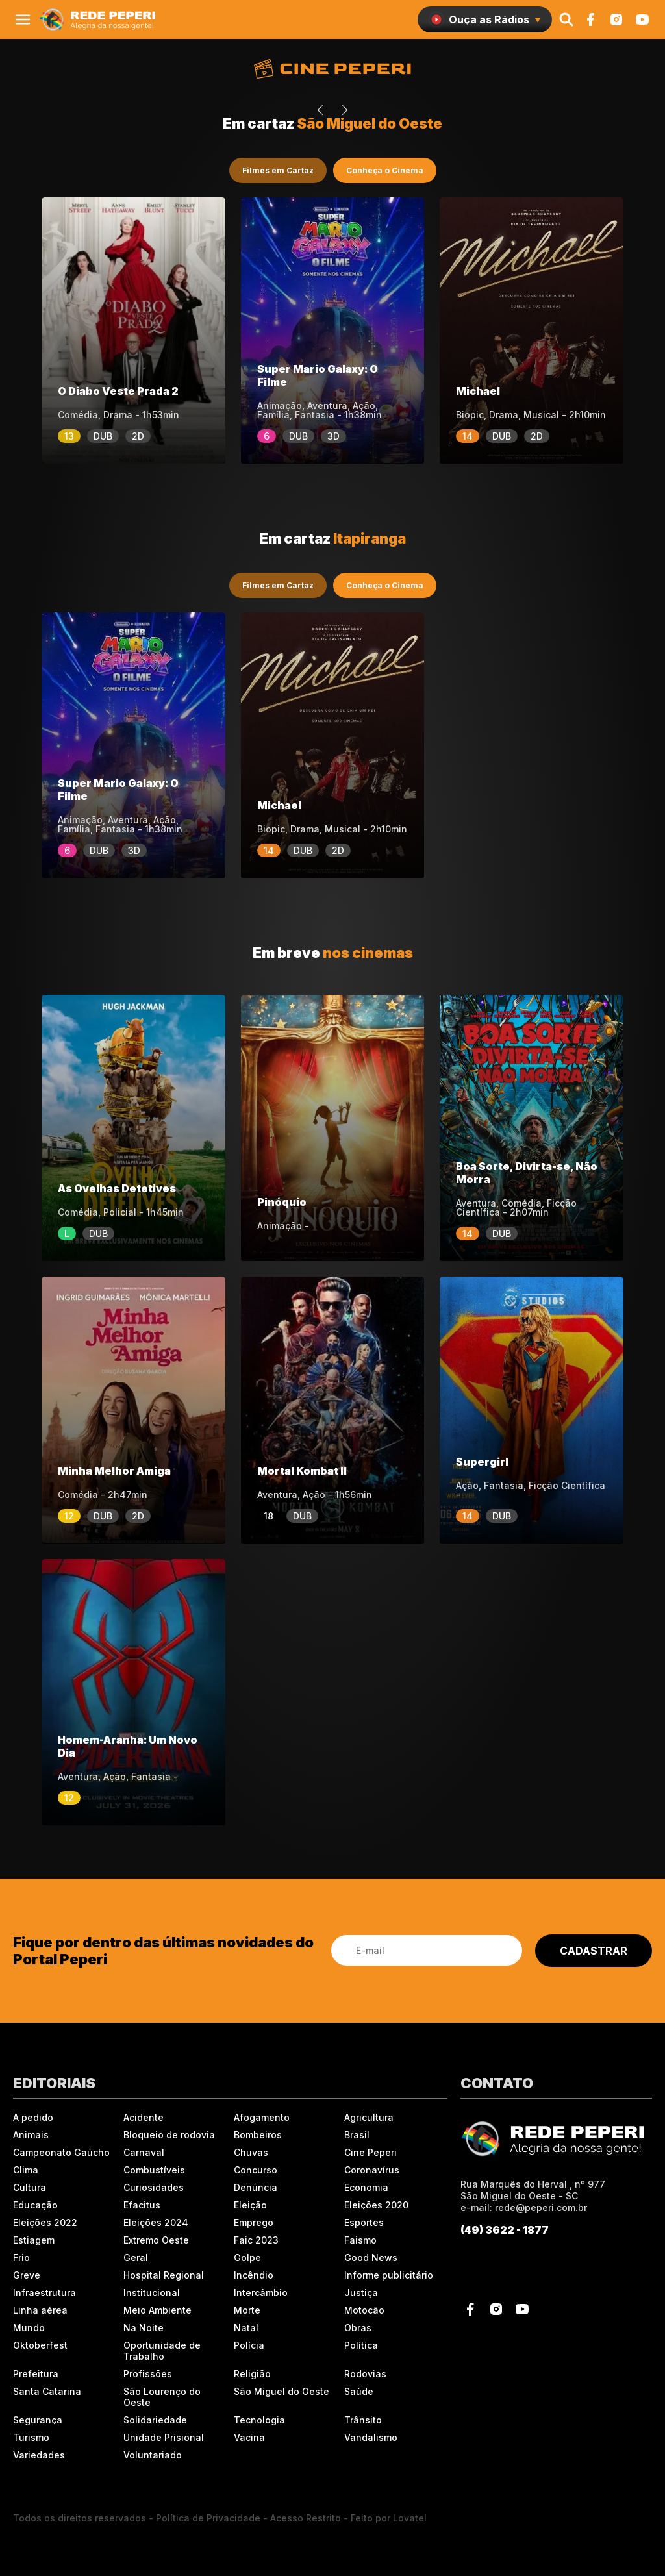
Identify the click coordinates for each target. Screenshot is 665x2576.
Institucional (151, 2292)
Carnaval (143, 2152)
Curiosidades (153, 2187)
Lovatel (410, 2517)
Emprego (253, 2222)
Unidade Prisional (163, 2437)
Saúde (358, 2391)
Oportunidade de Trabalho (162, 2351)
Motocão (364, 2310)
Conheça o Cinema (384, 170)
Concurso (255, 2169)
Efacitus (141, 2204)
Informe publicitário (388, 2275)
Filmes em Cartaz (278, 170)
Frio (21, 2257)
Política (361, 2345)
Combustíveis (154, 2169)
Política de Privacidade (208, 2517)
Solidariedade (155, 2419)
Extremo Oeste (156, 2239)
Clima (25, 2169)
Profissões (147, 2373)
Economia (366, 2187)
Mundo (29, 2327)
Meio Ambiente (157, 2310)
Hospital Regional (163, 2275)
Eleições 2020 (376, 2204)
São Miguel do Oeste (281, 2391)
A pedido (33, 2117)
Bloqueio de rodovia (169, 2134)
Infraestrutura (44, 2292)
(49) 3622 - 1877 (504, 2229)
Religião (252, 2373)
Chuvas (251, 2152)
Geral (135, 2257)
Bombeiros (258, 2134)
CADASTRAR (593, 1950)
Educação (35, 2204)
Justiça (361, 2292)
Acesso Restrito (305, 2517)
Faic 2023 (256, 2239)
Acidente (143, 2117)
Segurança (37, 2419)
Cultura (29, 2187)
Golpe (247, 2257)
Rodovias (365, 2373)
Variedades (39, 2454)
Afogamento (262, 2117)
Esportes (364, 2222)
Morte (247, 2310)
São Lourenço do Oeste (162, 2397)
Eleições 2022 (45, 2222)
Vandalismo (370, 2437)
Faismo (360, 2239)
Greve (26, 2275)
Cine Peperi (370, 2152)
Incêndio (253, 2275)
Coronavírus (371, 2169)
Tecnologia (259, 2419)
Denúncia (255, 2187)
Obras (357, 2327)
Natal (246, 2327)
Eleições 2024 (155, 2222)
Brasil (357, 2134)
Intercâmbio (261, 2292)
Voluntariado (152, 2454)
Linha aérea (40, 2310)
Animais (31, 2134)
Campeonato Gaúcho (61, 2152)
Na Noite (143, 2327)
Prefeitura (35, 2373)
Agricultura (369, 2117)
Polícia (249, 2345)
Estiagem (34, 2239)
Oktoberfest (40, 2345)
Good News (370, 2257)
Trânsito (363, 2419)
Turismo (31, 2437)
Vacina (249, 2437)
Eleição (250, 2204)
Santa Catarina (47, 2391)
